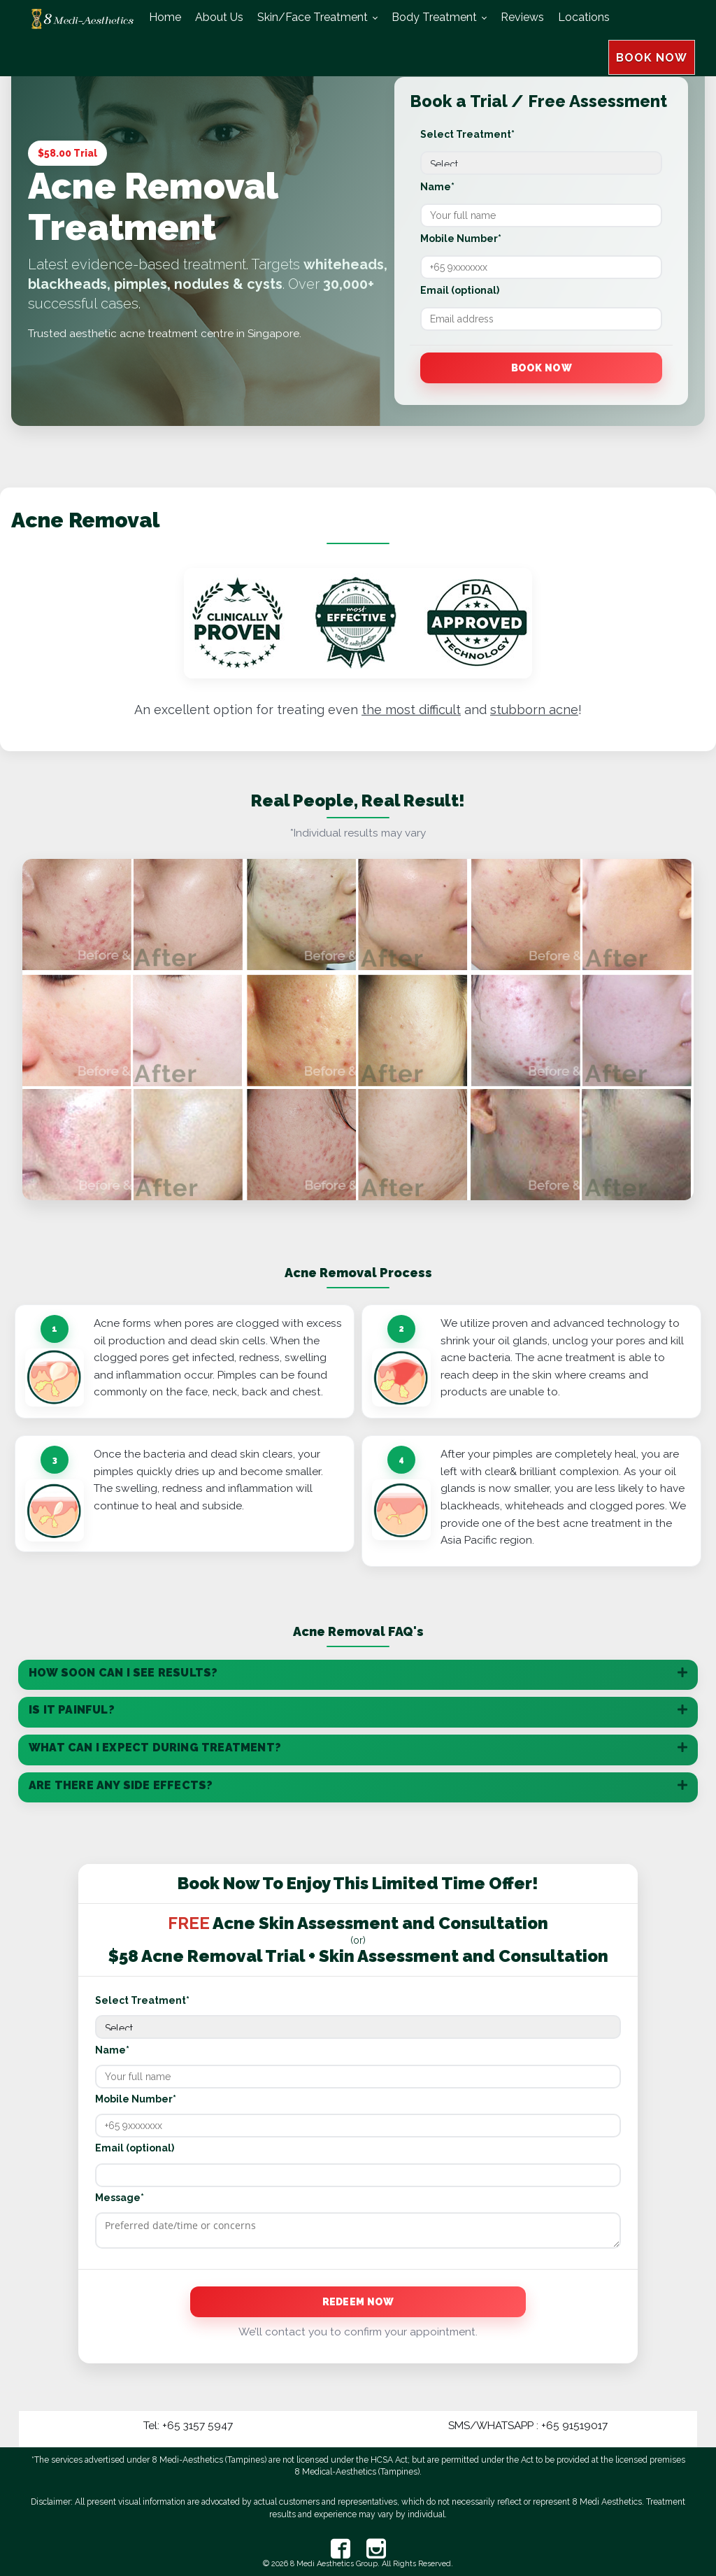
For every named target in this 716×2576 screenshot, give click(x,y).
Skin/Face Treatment (312, 17)
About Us (219, 17)
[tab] (358, 1675)
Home (165, 17)
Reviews (522, 17)
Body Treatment (434, 17)
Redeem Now (358, 2301)
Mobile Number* (460, 238)
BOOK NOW (651, 21)
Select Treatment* (467, 134)
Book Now (541, 367)
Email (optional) (459, 290)
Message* (119, 2197)
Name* (437, 186)
